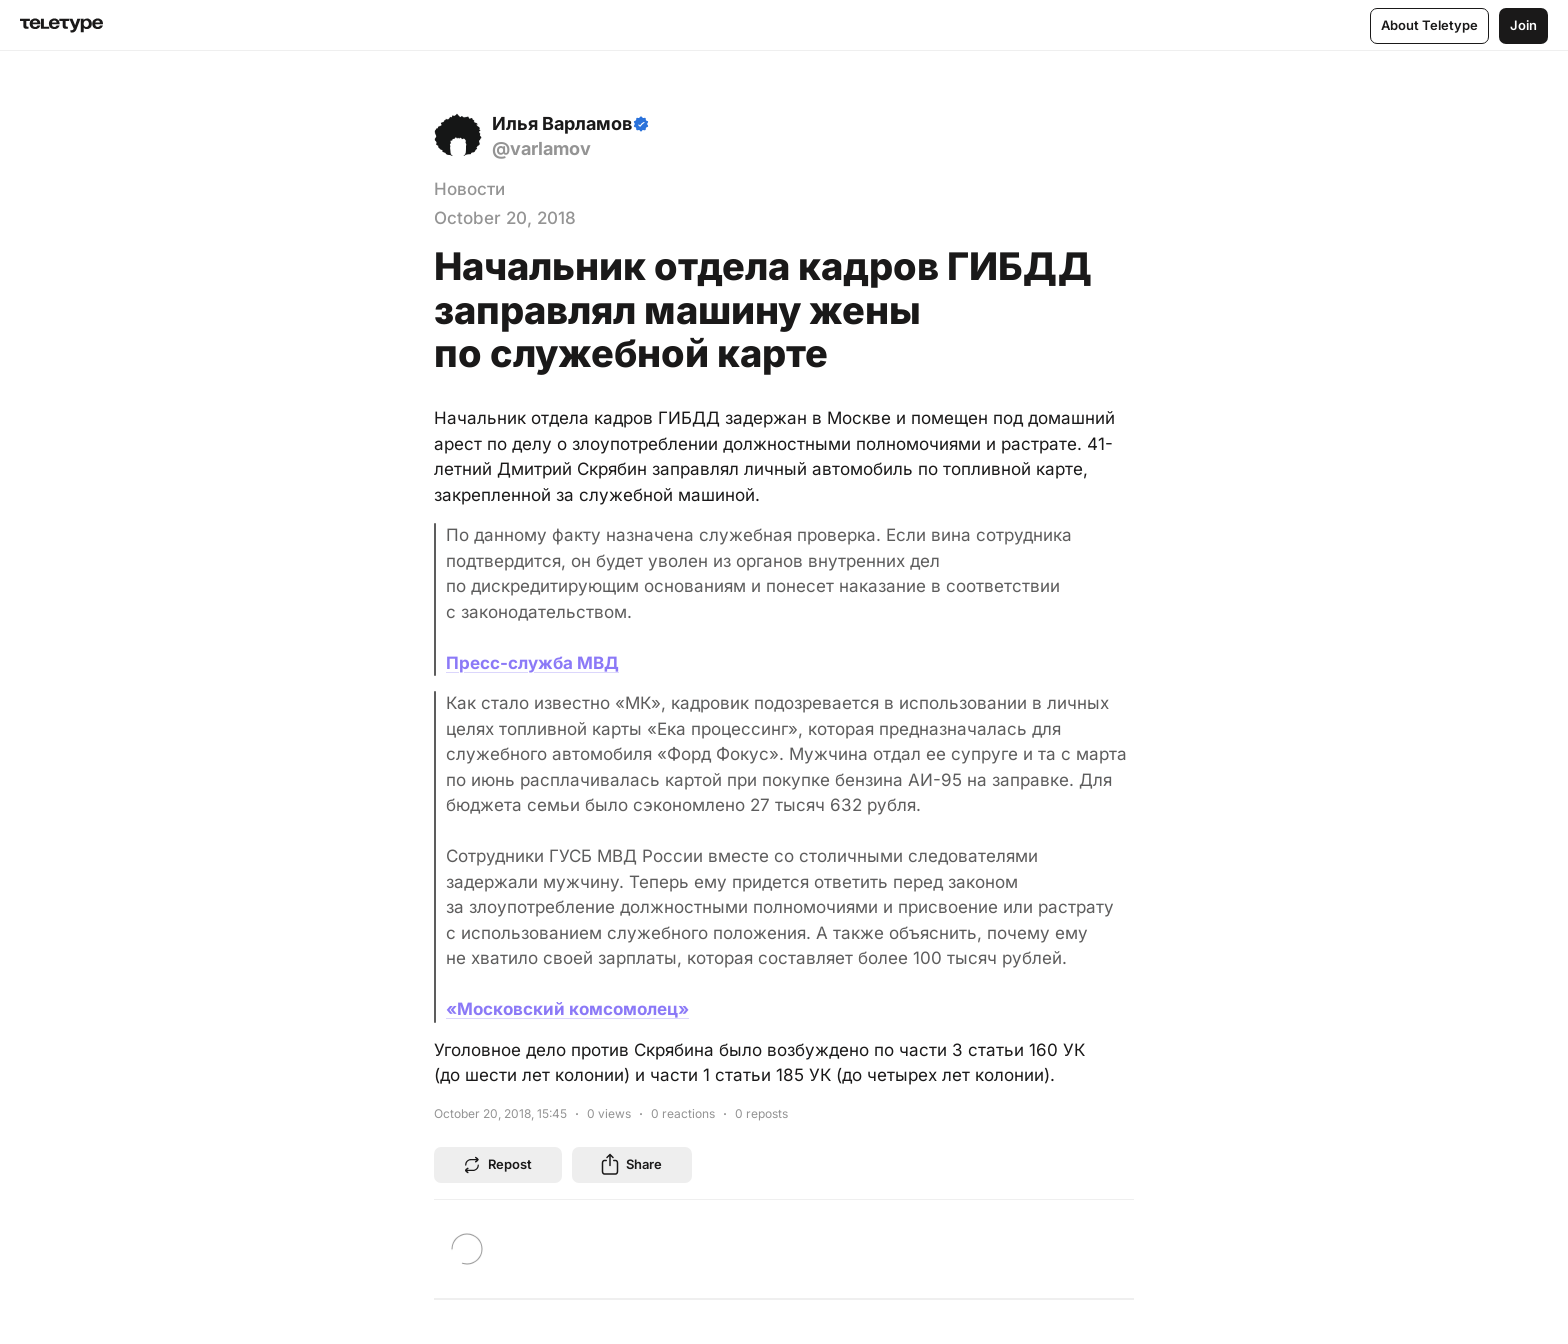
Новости (469, 189)
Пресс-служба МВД (532, 663)
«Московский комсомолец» (567, 1009)
